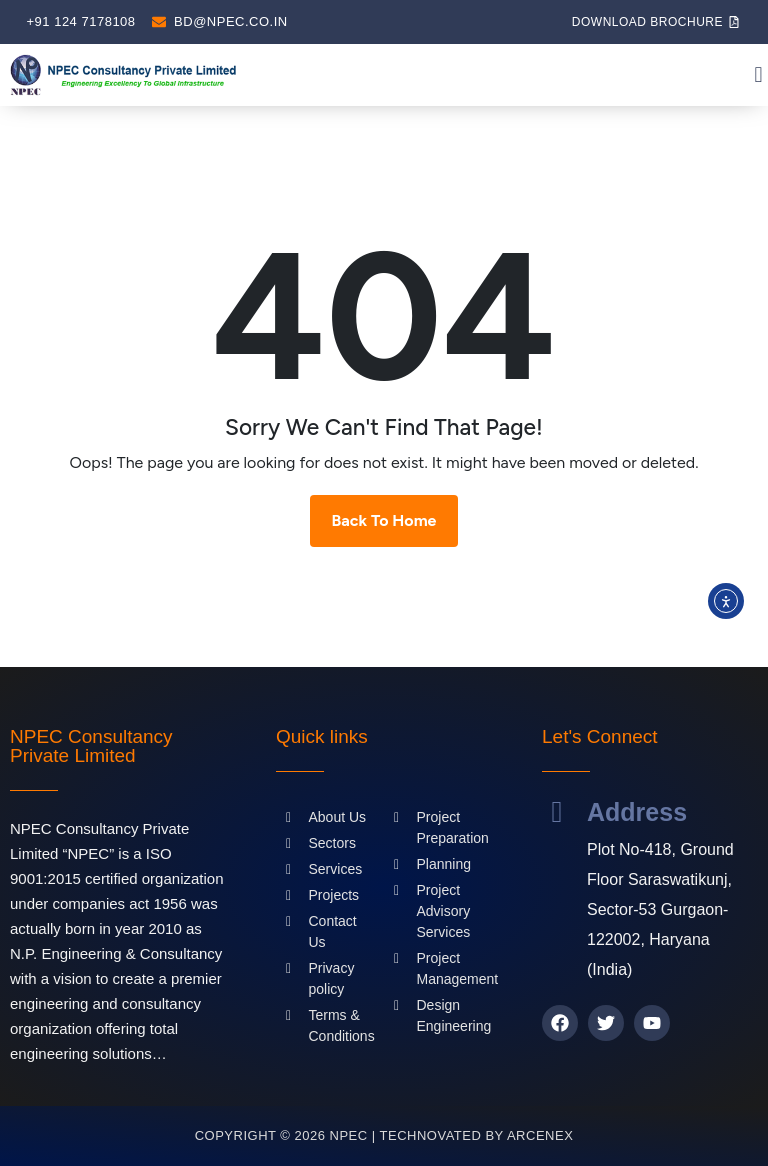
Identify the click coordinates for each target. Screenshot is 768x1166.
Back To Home (384, 520)
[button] (758, 75)
